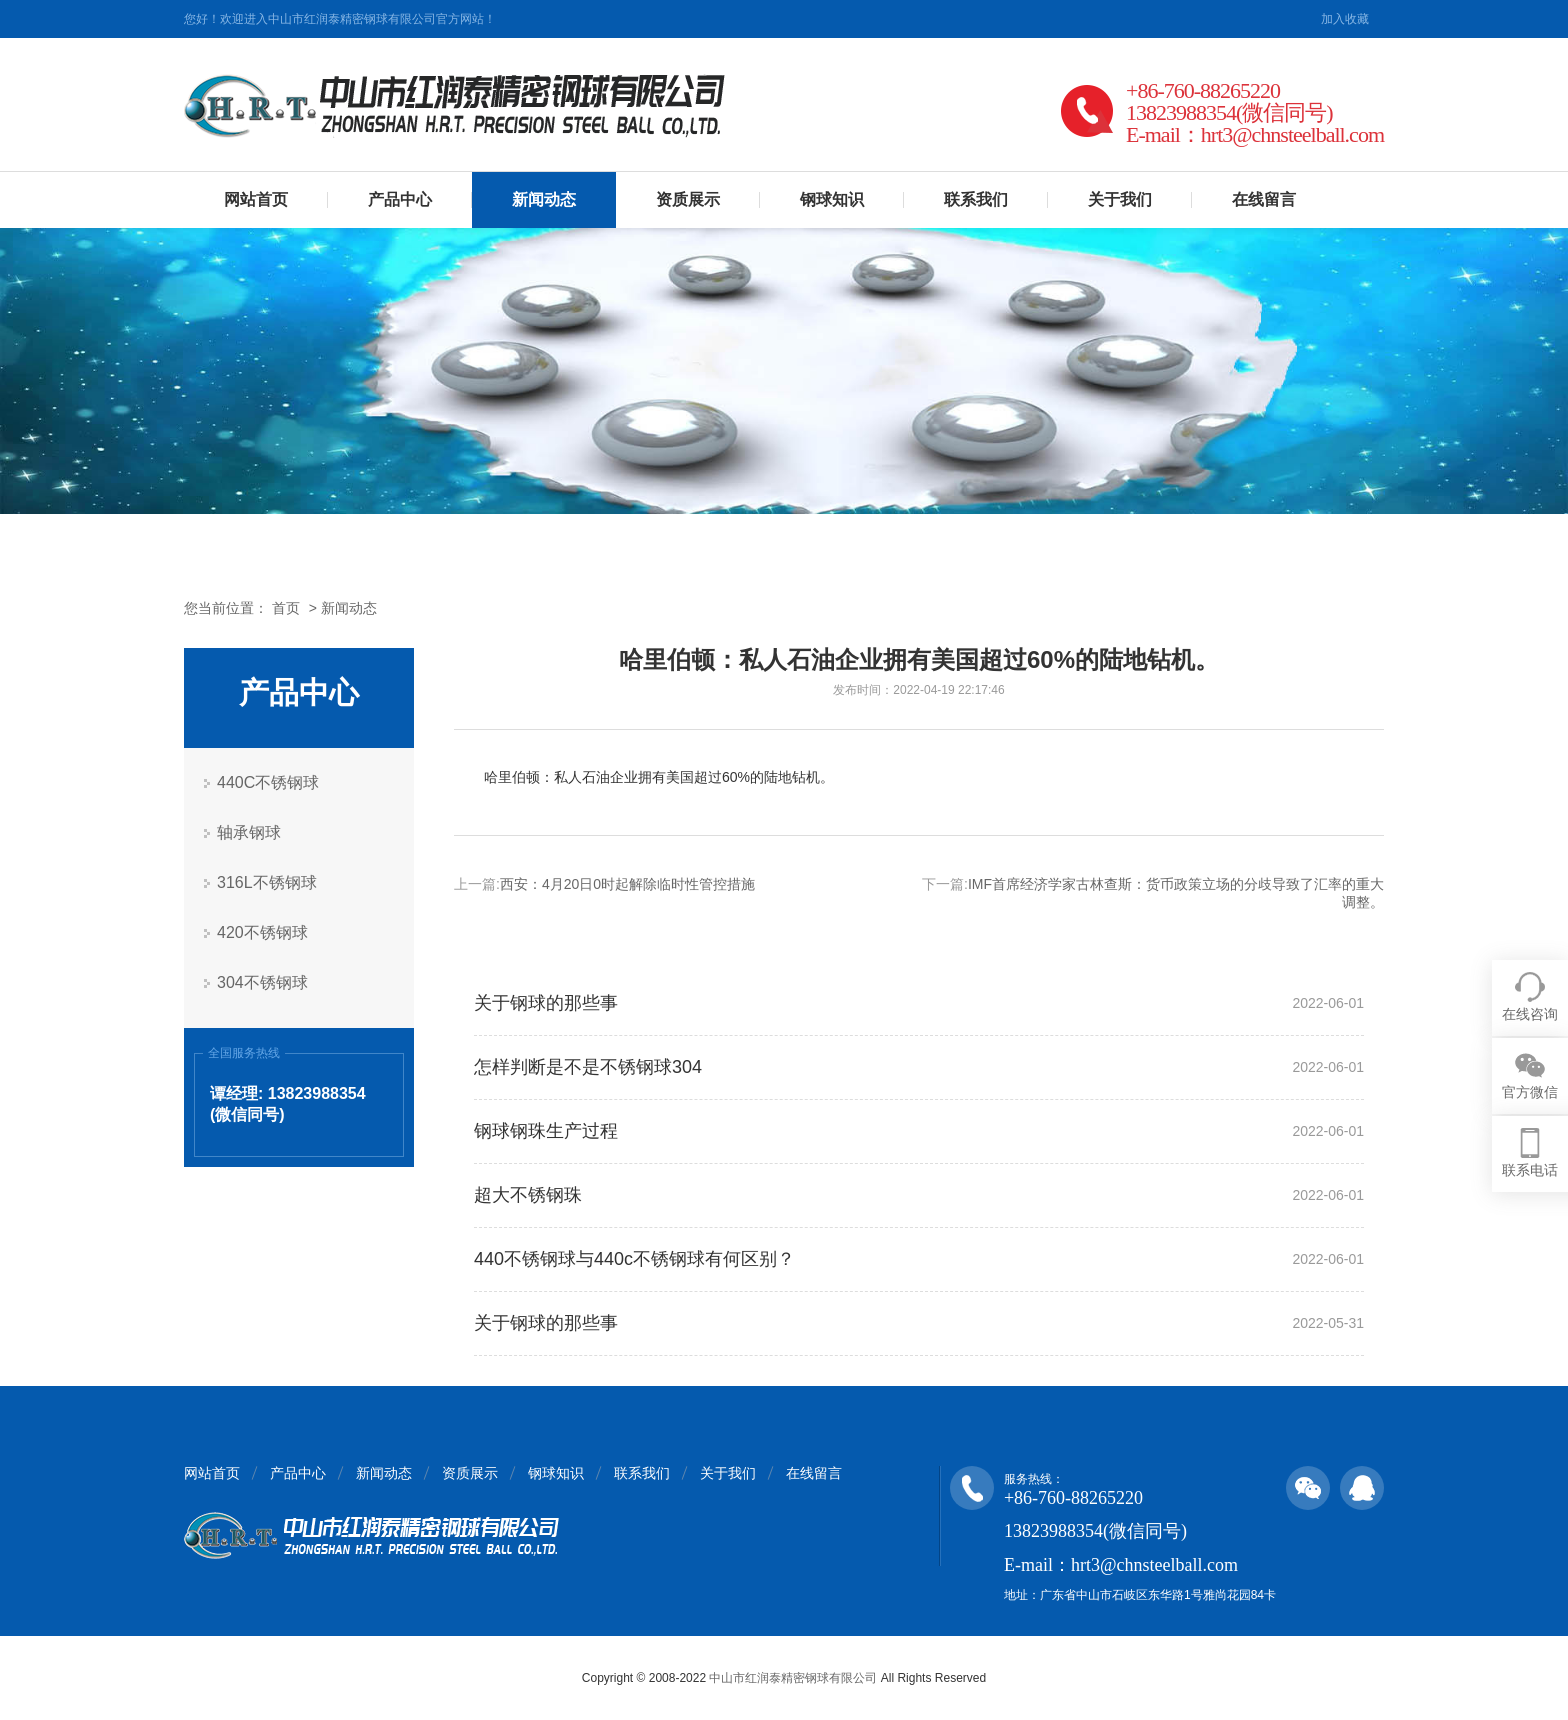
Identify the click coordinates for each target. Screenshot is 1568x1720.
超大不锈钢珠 (528, 1195)
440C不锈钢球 (268, 782)
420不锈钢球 (262, 932)
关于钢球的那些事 (546, 1003)
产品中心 (400, 199)
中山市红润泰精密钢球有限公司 (793, 1678)
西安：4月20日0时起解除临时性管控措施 (627, 884)
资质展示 (688, 199)
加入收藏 (1345, 19)
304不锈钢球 (262, 982)
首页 (286, 608)
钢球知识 (832, 199)
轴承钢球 (249, 832)
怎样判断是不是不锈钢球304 (588, 1067)
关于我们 (1120, 199)
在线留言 (1264, 199)
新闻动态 (544, 199)
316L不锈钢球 (267, 882)
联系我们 (976, 199)
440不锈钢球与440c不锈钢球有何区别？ (634, 1259)
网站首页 (256, 199)
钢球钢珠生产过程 (546, 1131)
